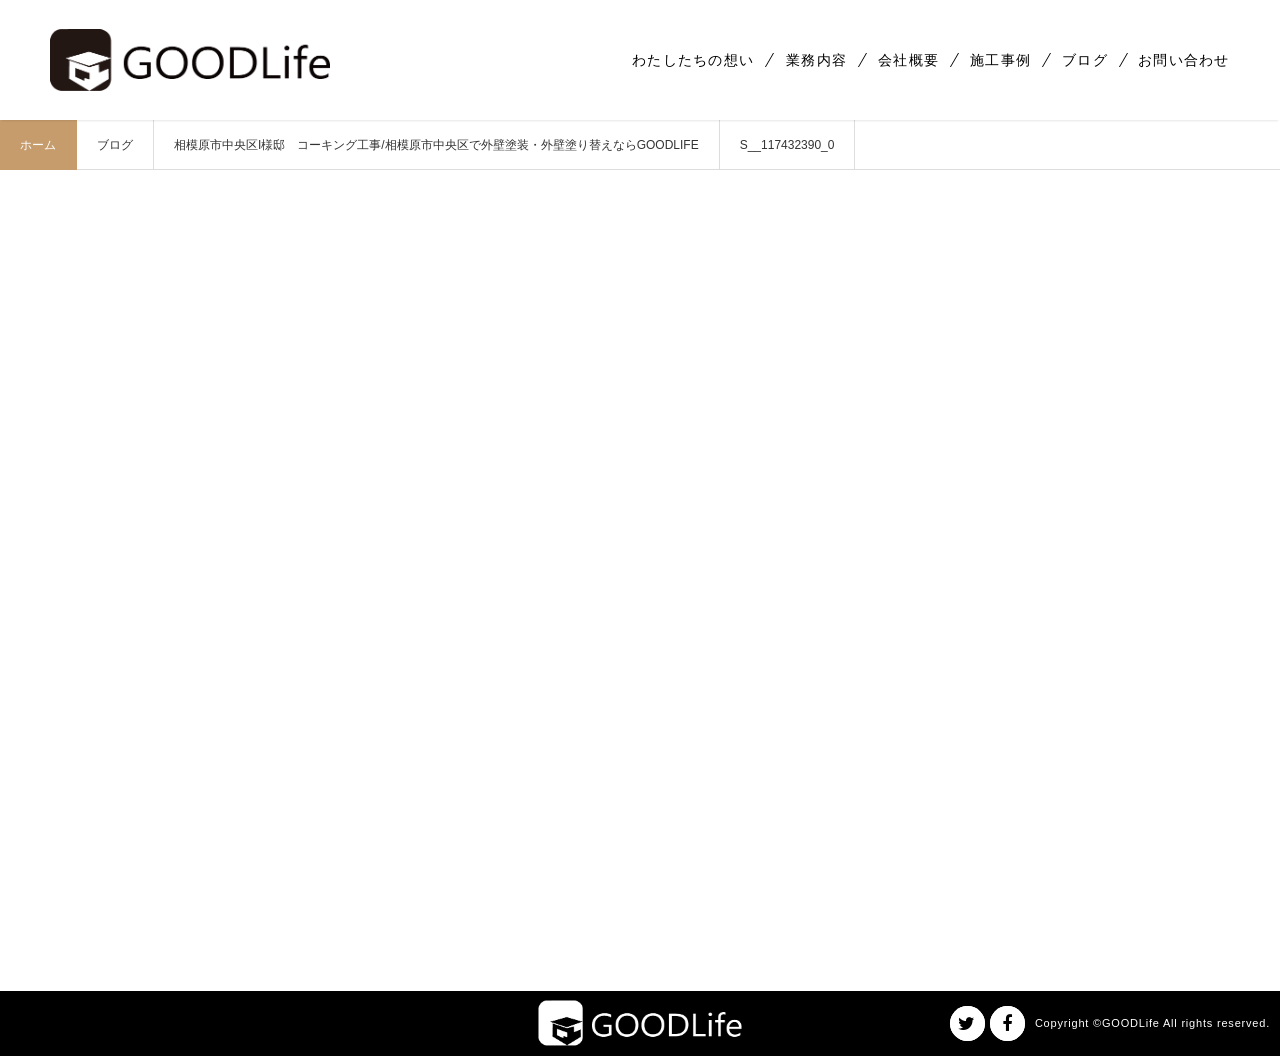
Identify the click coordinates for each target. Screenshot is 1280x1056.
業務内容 (816, 60)
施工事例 (1000, 60)
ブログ (1085, 60)
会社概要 (908, 60)
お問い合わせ (1184, 60)
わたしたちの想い (693, 60)
